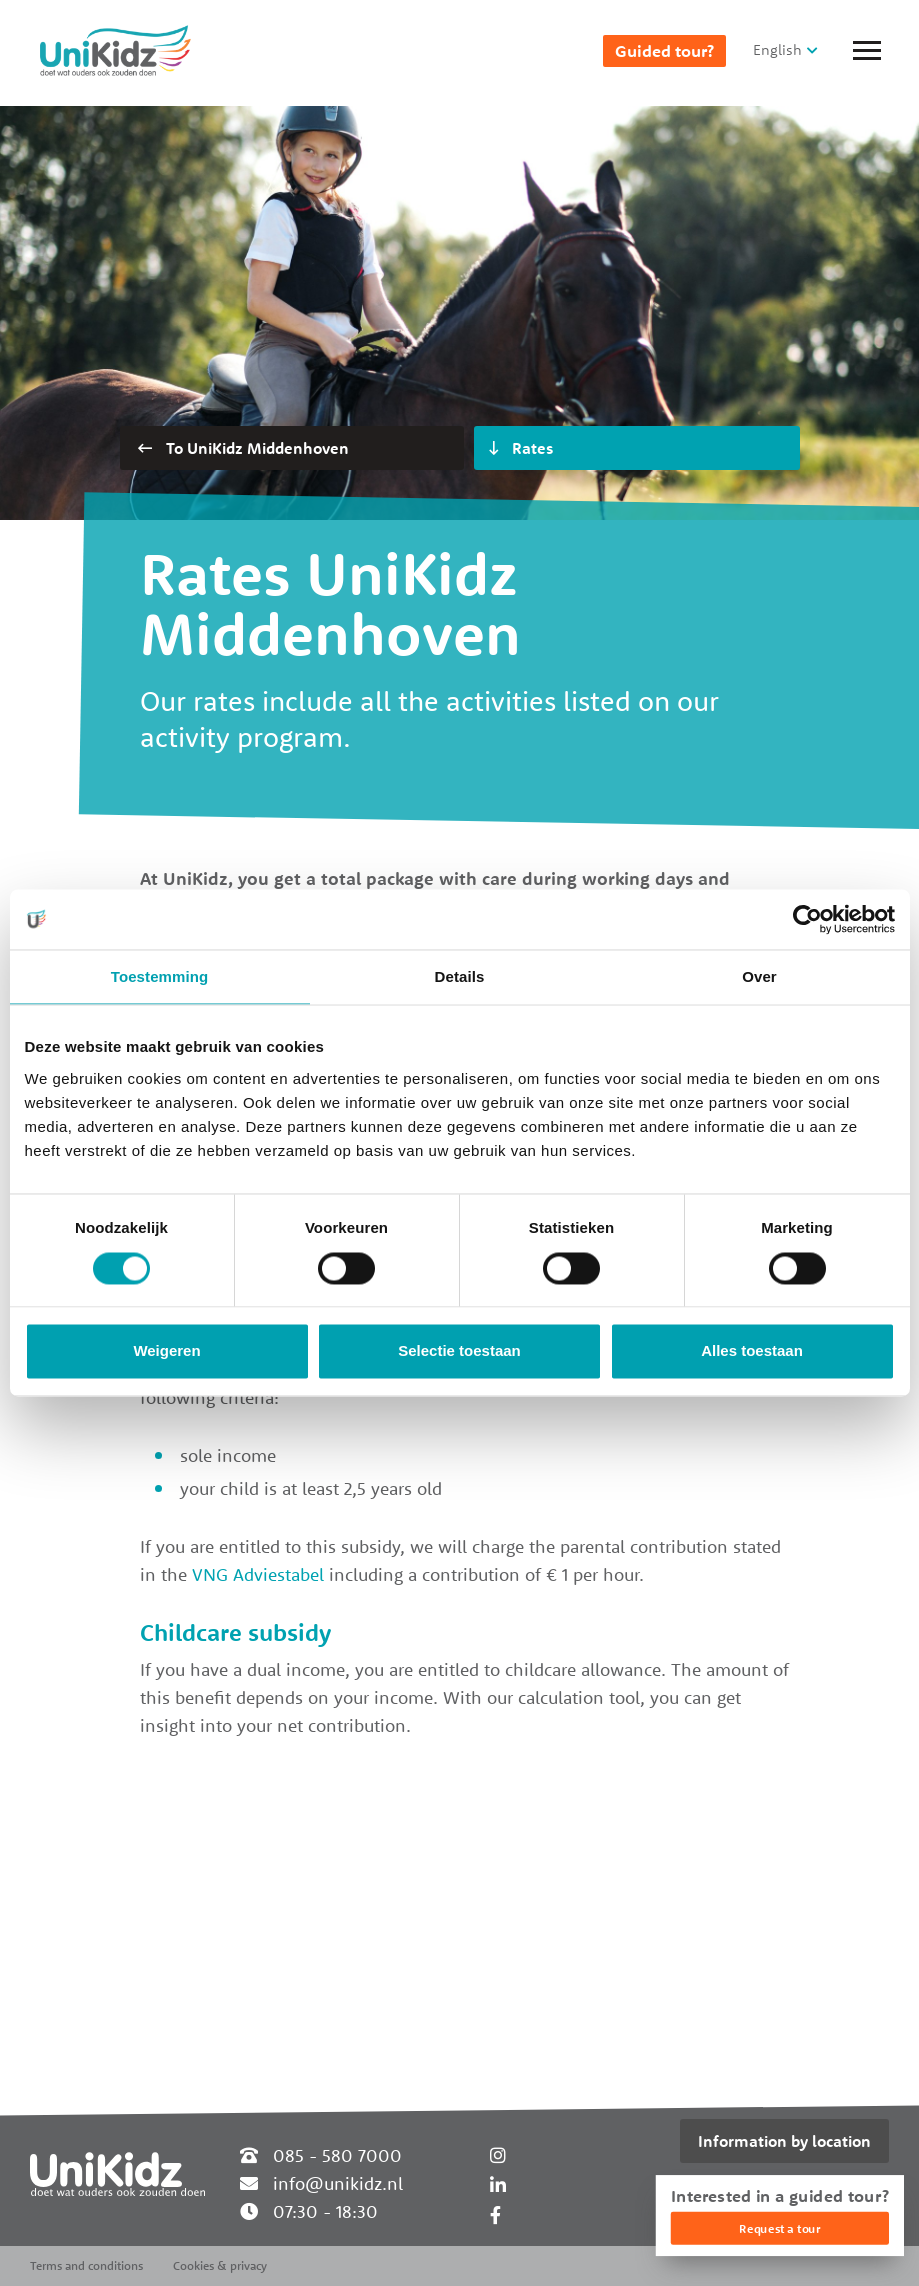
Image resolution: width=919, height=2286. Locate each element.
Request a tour (779, 2228)
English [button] (777, 49)
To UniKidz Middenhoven (243, 448)
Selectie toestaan (459, 1351)
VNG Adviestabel (258, 1574)
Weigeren (166, 1351)
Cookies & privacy (220, 2265)
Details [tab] (460, 976)
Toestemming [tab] (160, 976)
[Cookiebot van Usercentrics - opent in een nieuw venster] (807, 919)
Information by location (784, 2141)
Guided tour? (664, 51)
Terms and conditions (86, 2265)
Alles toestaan (752, 1351)
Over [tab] (759, 976)
